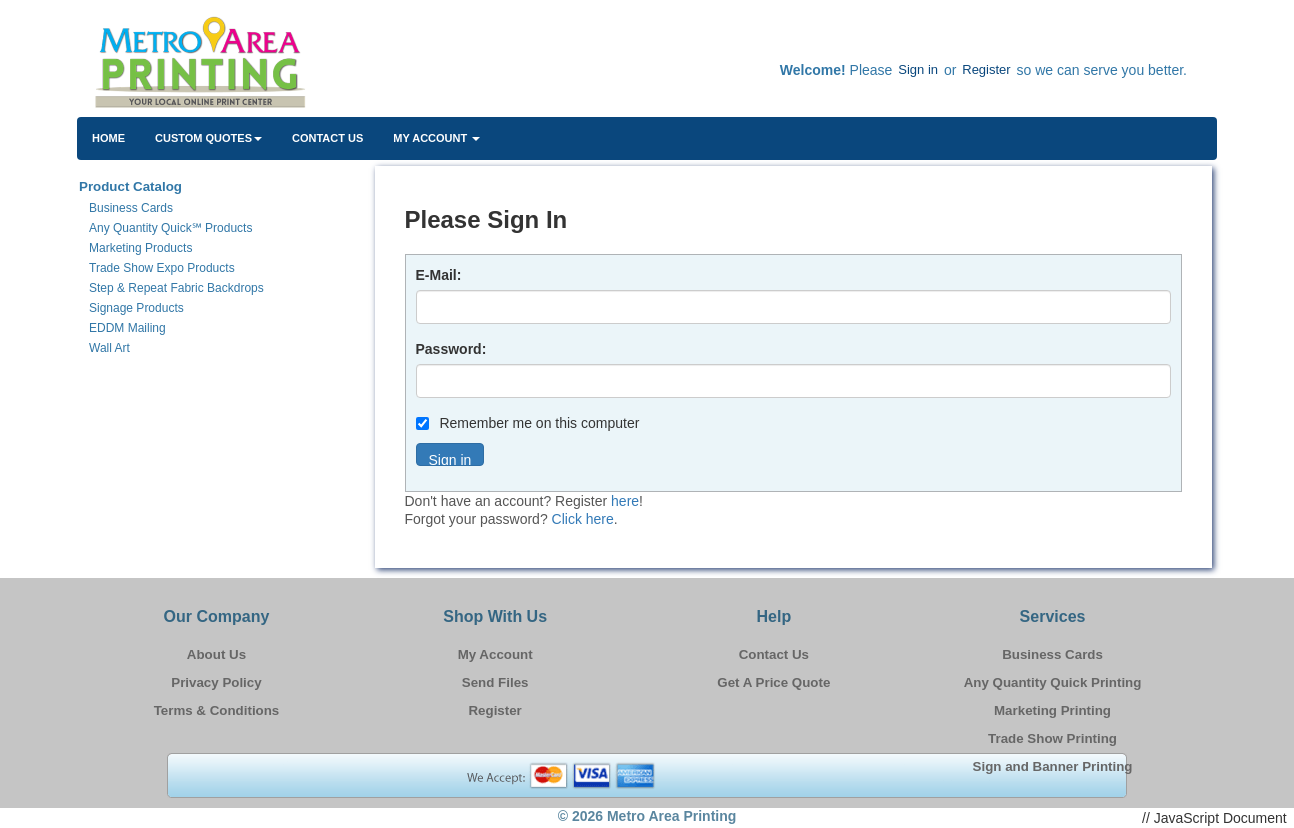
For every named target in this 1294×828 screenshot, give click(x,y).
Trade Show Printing (1052, 738)
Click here (583, 519)
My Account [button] (436, 138)
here (625, 501)
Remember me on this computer (528, 423)
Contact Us (327, 138)
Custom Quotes (208, 138)
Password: (451, 349)
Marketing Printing (1052, 710)
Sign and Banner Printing (1053, 766)
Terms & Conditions (217, 710)
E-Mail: (439, 275)
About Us (216, 654)
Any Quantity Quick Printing (1053, 682)
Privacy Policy (216, 682)
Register (986, 69)
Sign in (918, 69)
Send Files (495, 682)
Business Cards (1052, 654)
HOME (108, 138)
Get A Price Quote (773, 682)
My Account (495, 654)
